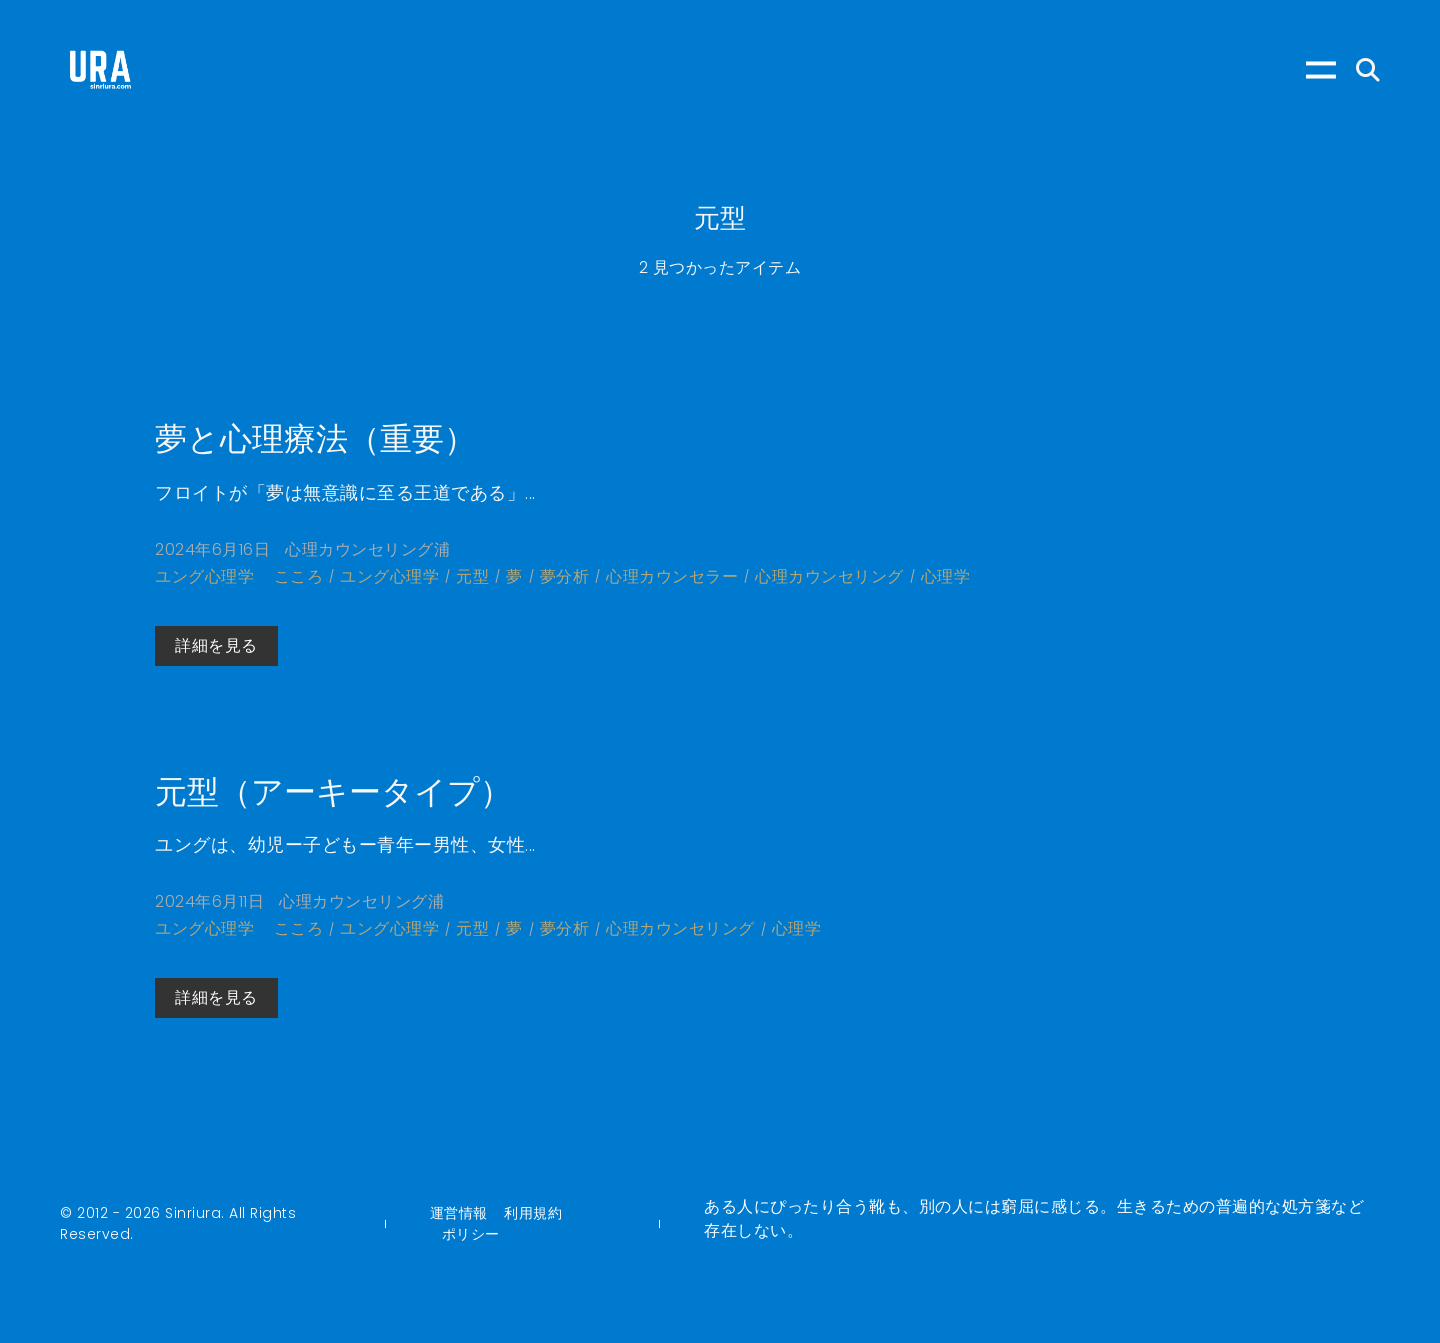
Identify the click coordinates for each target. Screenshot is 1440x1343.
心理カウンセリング (829, 576)
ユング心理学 (204, 576)
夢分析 (565, 576)
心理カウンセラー (672, 576)
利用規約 (533, 1213)
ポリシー (471, 1234)
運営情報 (459, 1213)
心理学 (946, 576)
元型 (472, 576)
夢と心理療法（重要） (315, 438)
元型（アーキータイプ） (333, 791)
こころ (299, 576)
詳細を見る (216, 645)
